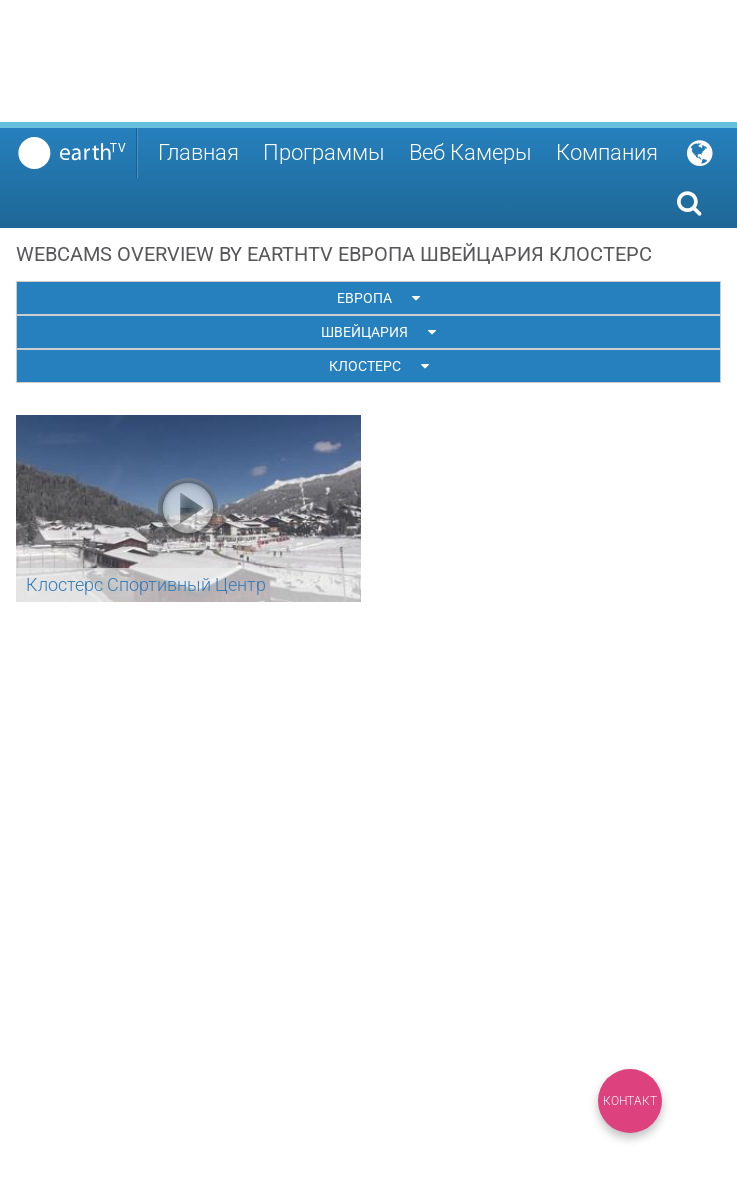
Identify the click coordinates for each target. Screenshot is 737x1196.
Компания (607, 152)
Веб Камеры (470, 152)
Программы (324, 152)
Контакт (630, 1101)
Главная (198, 152)
